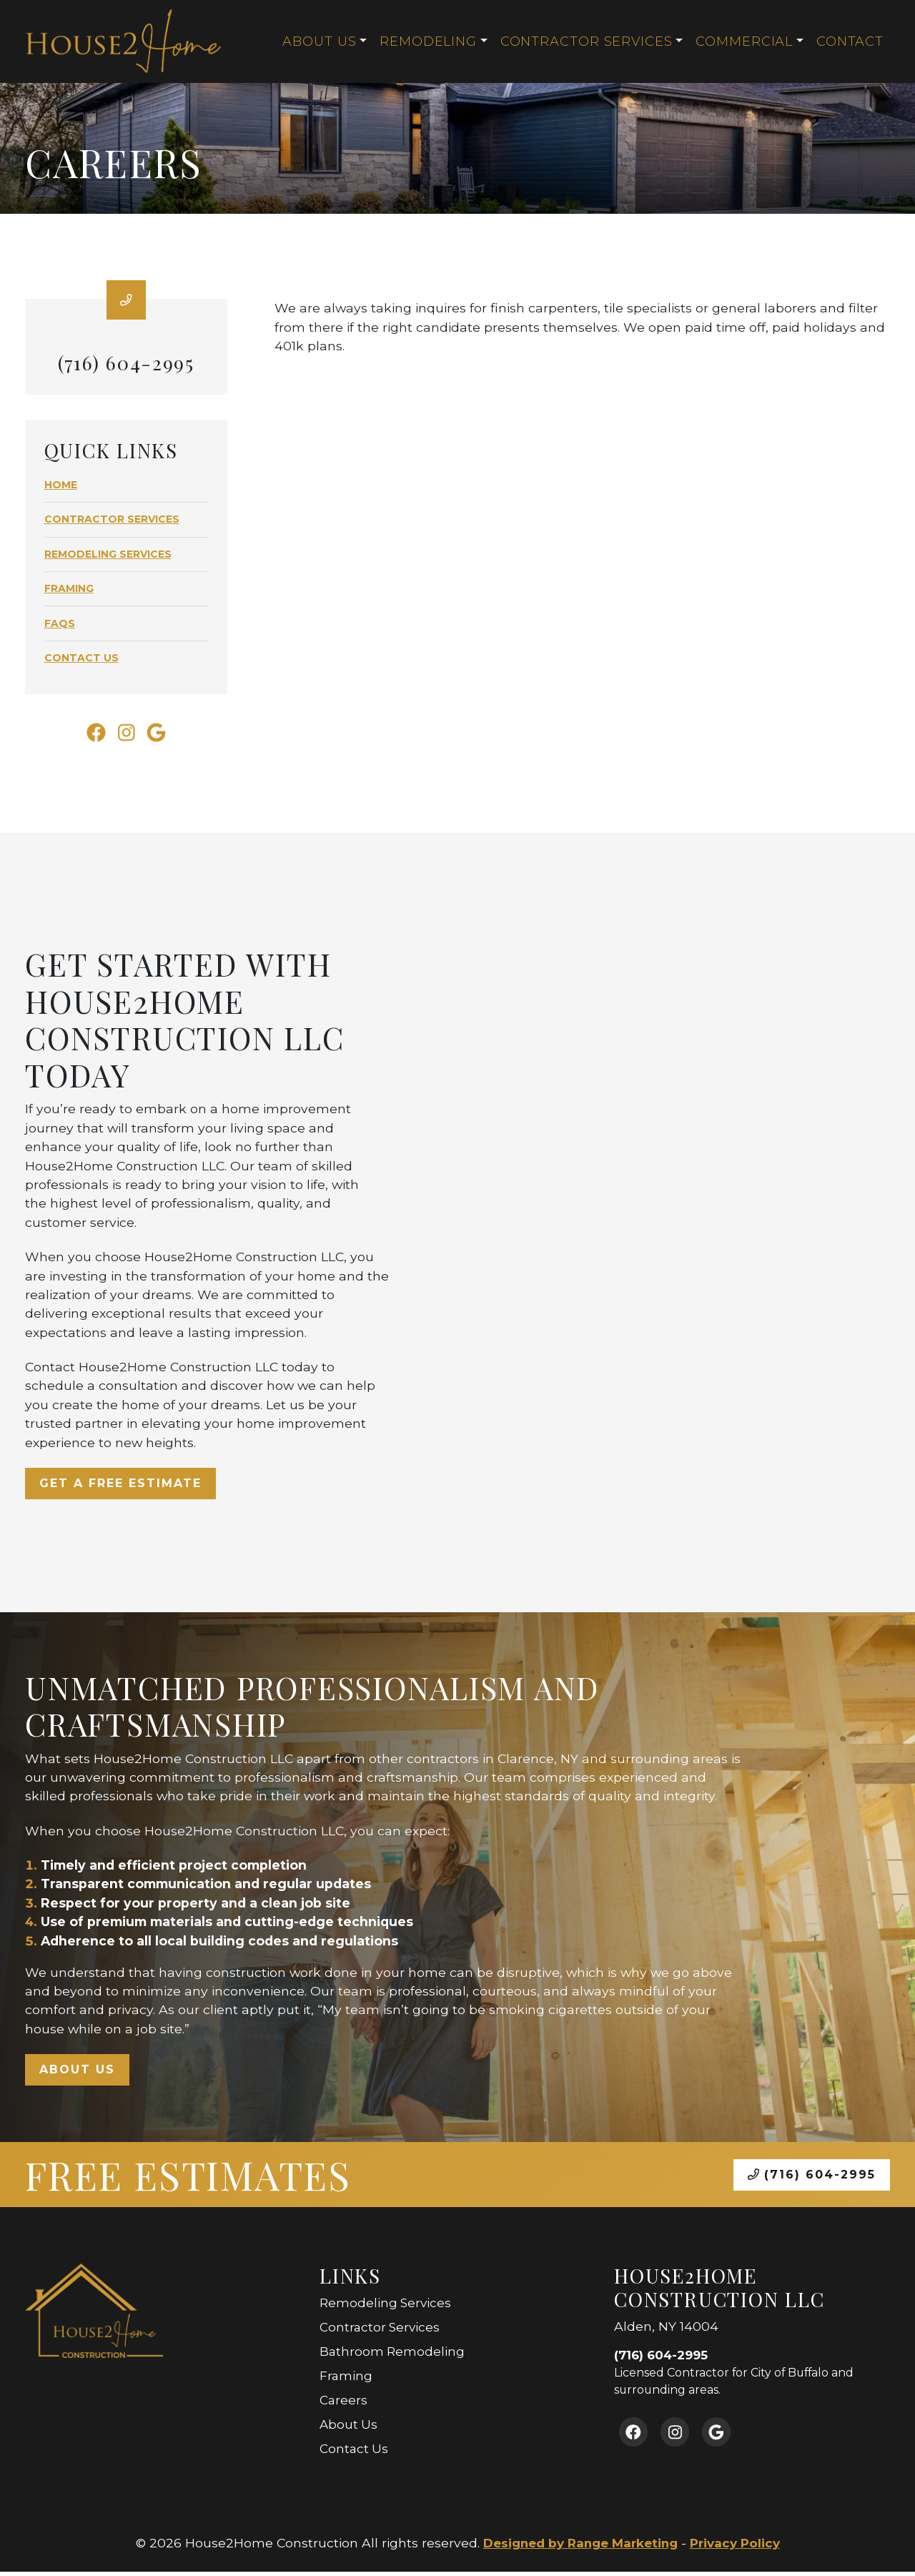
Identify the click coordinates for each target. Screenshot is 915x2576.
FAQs (59, 624)
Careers (344, 2404)
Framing (69, 589)
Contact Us (81, 658)
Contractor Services (586, 41)
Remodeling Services (108, 554)
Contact (850, 41)
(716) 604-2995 (812, 2179)
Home (60, 485)
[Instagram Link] (126, 736)
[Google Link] (159, 736)
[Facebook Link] (93, 736)
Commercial (744, 41)
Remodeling (428, 41)
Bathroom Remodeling (393, 2356)
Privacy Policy (739, 2547)
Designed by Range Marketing (578, 2547)
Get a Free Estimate (120, 1488)
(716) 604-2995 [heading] (126, 363)
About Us (319, 41)
